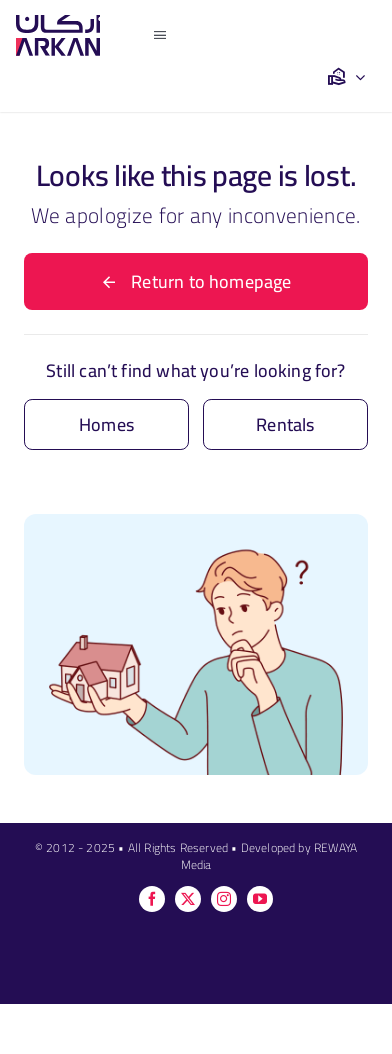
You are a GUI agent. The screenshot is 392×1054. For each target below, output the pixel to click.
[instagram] (224, 899)
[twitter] (188, 899)
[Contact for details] (106, 424)
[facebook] (152, 899)
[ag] (58, 23)
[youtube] (260, 899)
